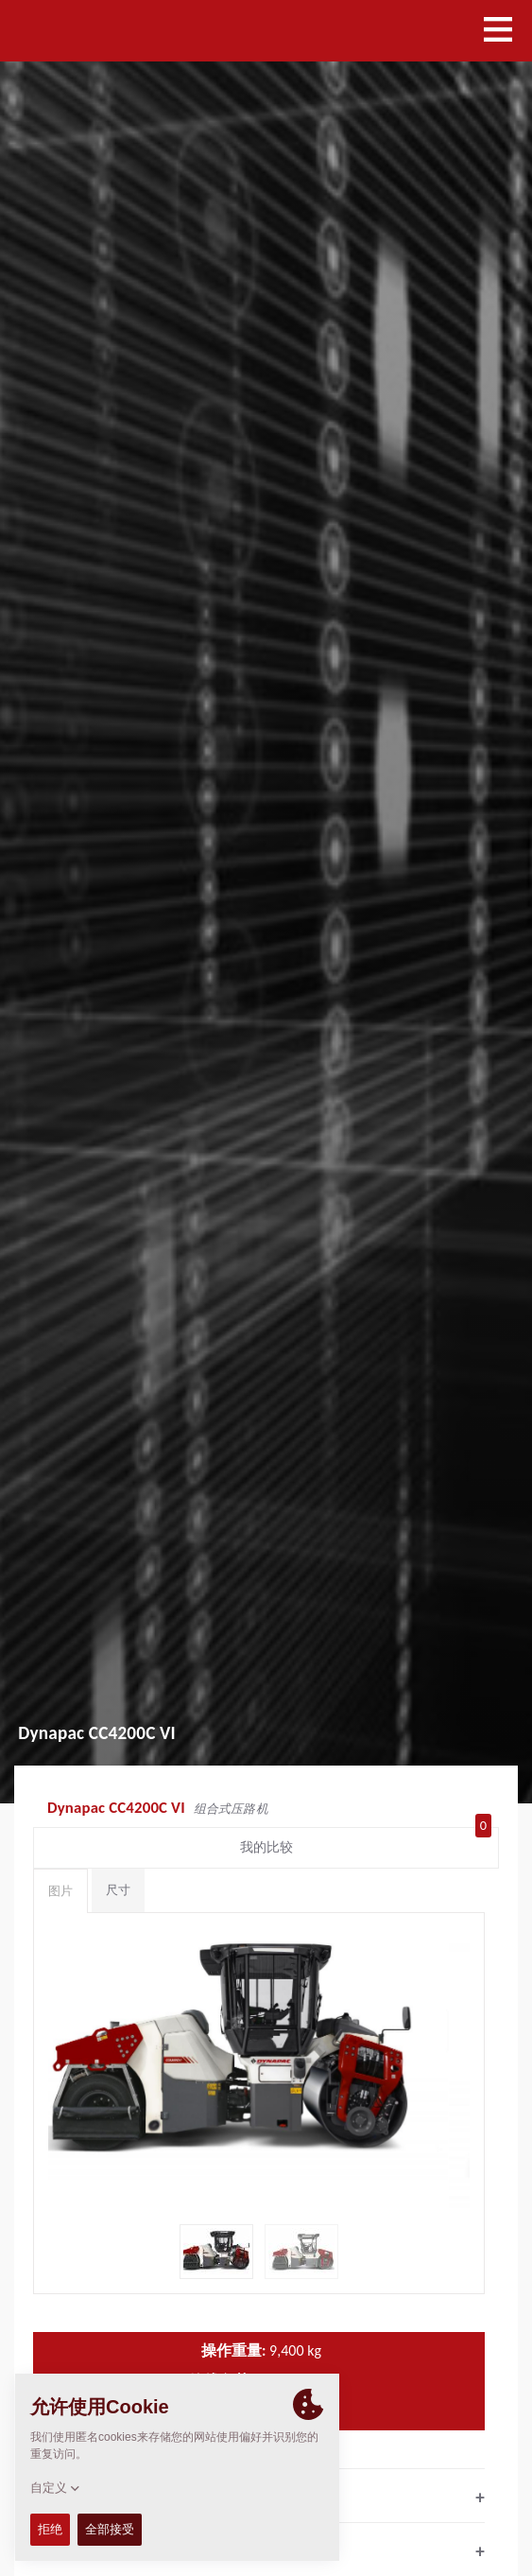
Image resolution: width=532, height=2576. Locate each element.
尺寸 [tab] (118, 1890)
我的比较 (366, 1843)
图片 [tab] (60, 1891)
